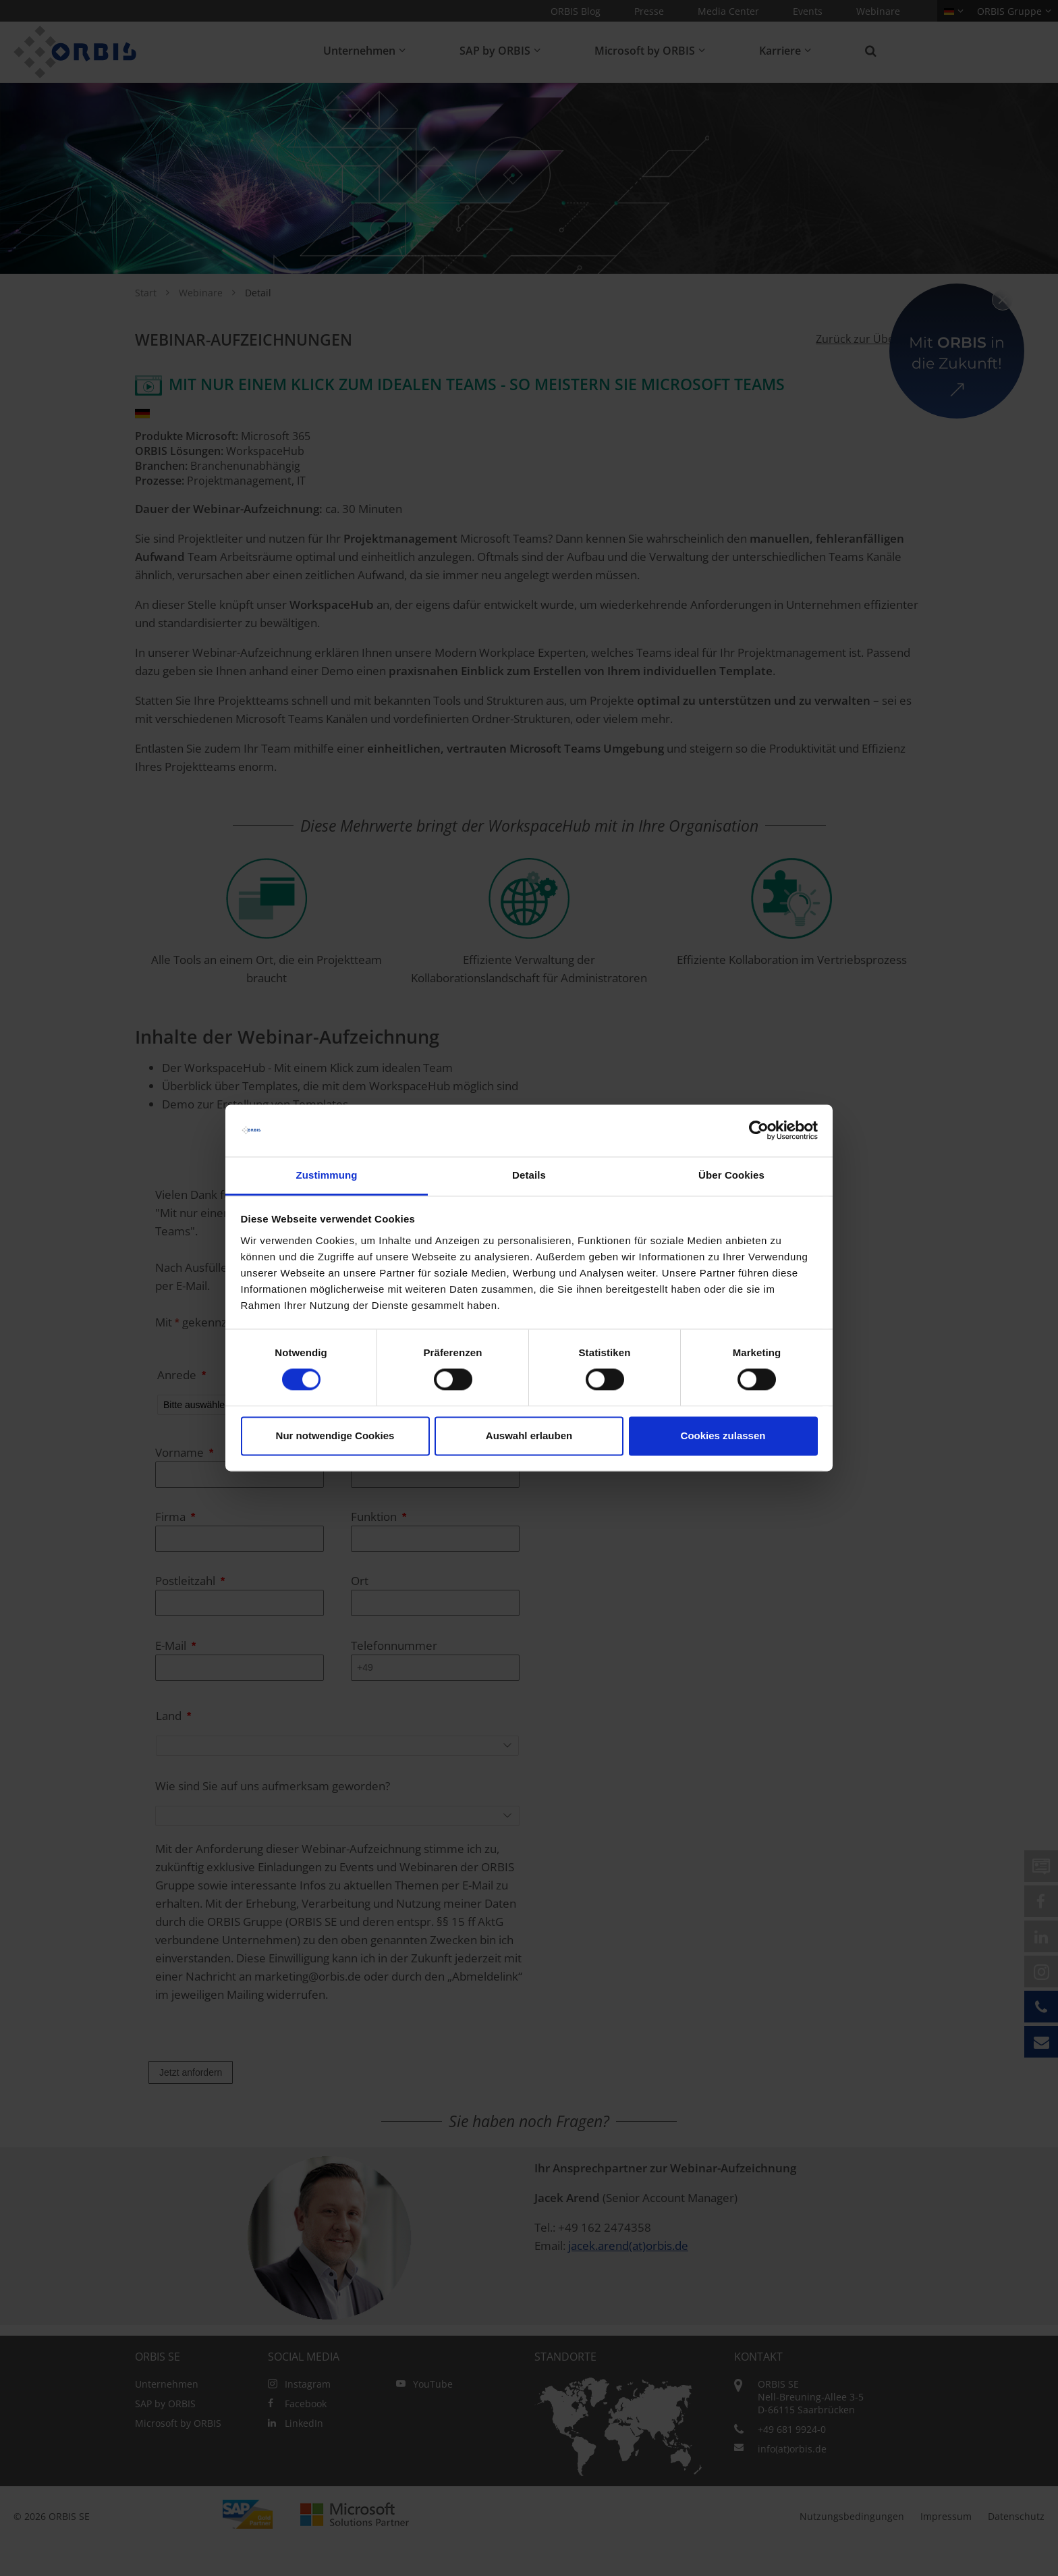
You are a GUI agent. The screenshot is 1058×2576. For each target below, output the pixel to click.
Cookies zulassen (723, 1435)
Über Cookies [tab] (731, 1175)
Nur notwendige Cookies (335, 1435)
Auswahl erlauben (529, 1435)
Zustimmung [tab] (327, 1175)
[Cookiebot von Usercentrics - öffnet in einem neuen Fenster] (759, 1131)
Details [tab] (529, 1175)
